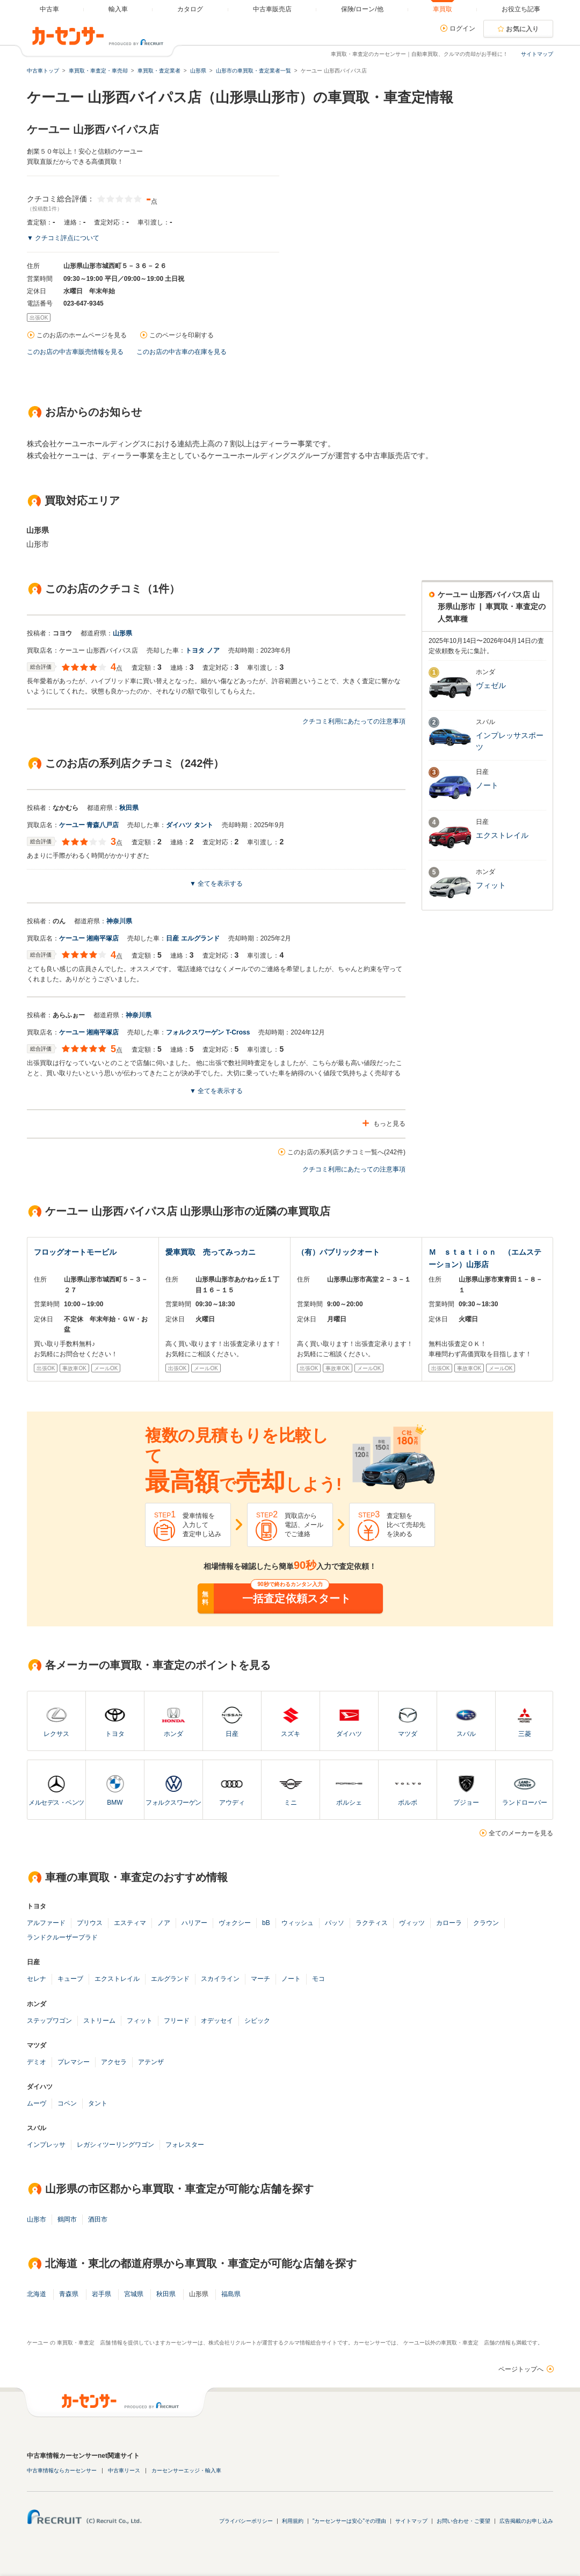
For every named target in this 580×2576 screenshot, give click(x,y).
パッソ (334, 1923)
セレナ (36, 1978)
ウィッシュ (297, 1923)
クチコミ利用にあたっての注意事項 (353, 721)
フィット (140, 2020)
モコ (318, 1978)
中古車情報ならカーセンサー (62, 2470)
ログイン (462, 28)
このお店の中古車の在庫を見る (181, 352)
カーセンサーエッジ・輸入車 (186, 2470)
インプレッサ (46, 2144)
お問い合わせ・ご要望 (463, 2521)
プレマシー (73, 2062)
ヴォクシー (235, 1923)
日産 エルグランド (192, 938)
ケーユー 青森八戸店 (89, 825)
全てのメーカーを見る (521, 1833)
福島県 (231, 2294)
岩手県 (101, 2294)
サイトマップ (537, 54)
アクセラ (114, 2062)
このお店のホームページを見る (82, 335)
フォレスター (184, 2144)
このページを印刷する (181, 335)
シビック (257, 2020)
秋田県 (129, 808)
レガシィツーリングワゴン (115, 2144)
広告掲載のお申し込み (526, 2521)
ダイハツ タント (189, 825)
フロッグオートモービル (75, 1252)
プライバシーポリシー (246, 2521)
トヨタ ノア (202, 650)
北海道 (36, 2294)
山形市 (36, 2219)
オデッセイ (217, 2020)
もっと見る (389, 1123)
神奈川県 (119, 921)
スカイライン (220, 1978)
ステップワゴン (49, 2020)
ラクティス (372, 1923)
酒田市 (97, 2219)
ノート (291, 1978)
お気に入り (522, 29)
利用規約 (292, 2521)
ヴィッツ (412, 1923)
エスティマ (130, 1923)
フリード (177, 2020)
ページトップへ (520, 2369)
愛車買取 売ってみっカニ (210, 1252)
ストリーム (99, 2020)
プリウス (90, 1923)
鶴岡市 (67, 2219)
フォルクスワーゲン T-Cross (208, 1032)
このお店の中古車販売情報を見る (75, 352)
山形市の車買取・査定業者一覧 (253, 71)
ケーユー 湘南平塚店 (89, 938)
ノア (163, 1923)
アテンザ (151, 2062)
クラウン (486, 1923)
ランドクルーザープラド (62, 1937)
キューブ (70, 1978)
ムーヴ (36, 2103)
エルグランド (170, 1978)
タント (97, 2103)
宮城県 (133, 2294)
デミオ (36, 2062)
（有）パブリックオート (338, 1252)
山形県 (122, 633)
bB (266, 1923)
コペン (67, 2103)
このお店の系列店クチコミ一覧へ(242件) (346, 1152)
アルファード (46, 1923)
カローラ (449, 1923)
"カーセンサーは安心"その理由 (349, 2521)
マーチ (260, 1978)
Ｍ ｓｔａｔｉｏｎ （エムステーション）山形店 (485, 1258)
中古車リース (124, 2470)
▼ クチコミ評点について (63, 238)
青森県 (68, 2294)
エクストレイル (117, 1978)
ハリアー (194, 1923)
